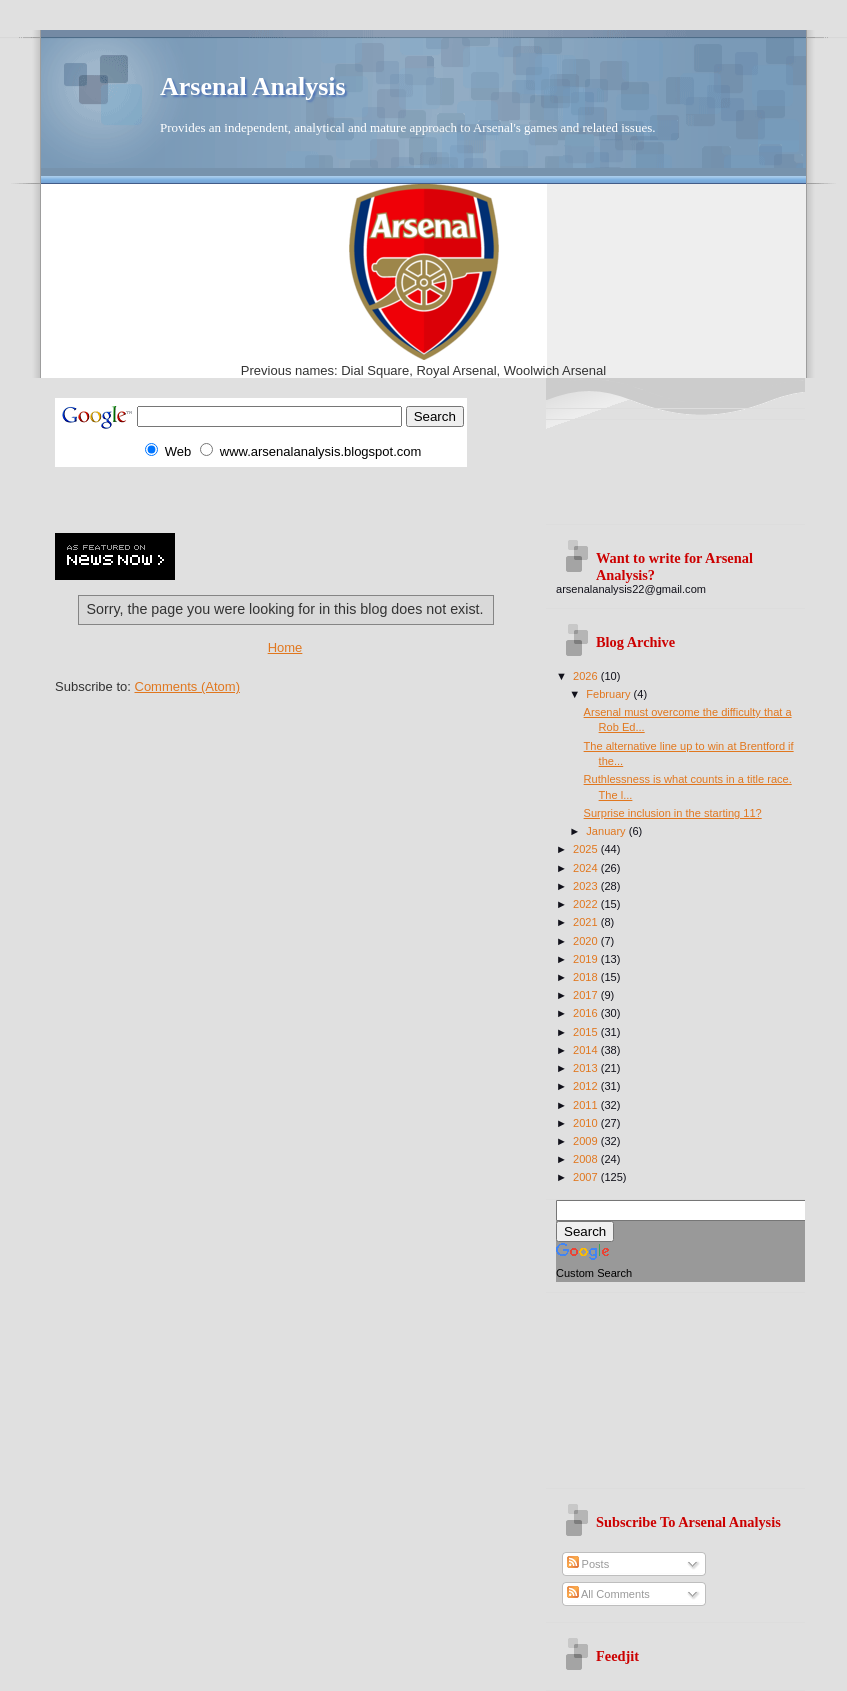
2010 (587, 1123)
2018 (587, 977)
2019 (587, 959)
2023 (587, 886)
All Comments (608, 1594)
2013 (587, 1068)
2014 (587, 1050)
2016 (587, 1013)
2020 (587, 941)
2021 (587, 922)
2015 (587, 1032)
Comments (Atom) (187, 686)
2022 (587, 904)
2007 (587, 1177)
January (607, 831)
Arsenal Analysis (253, 86)
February (609, 694)
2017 (587, 995)
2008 (587, 1159)
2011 (587, 1105)
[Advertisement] (289, 497)
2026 (587, 676)
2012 (587, 1086)
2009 (587, 1141)
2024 (587, 868)
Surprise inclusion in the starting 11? (673, 813)
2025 (587, 849)
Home (285, 647)
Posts (588, 1564)
